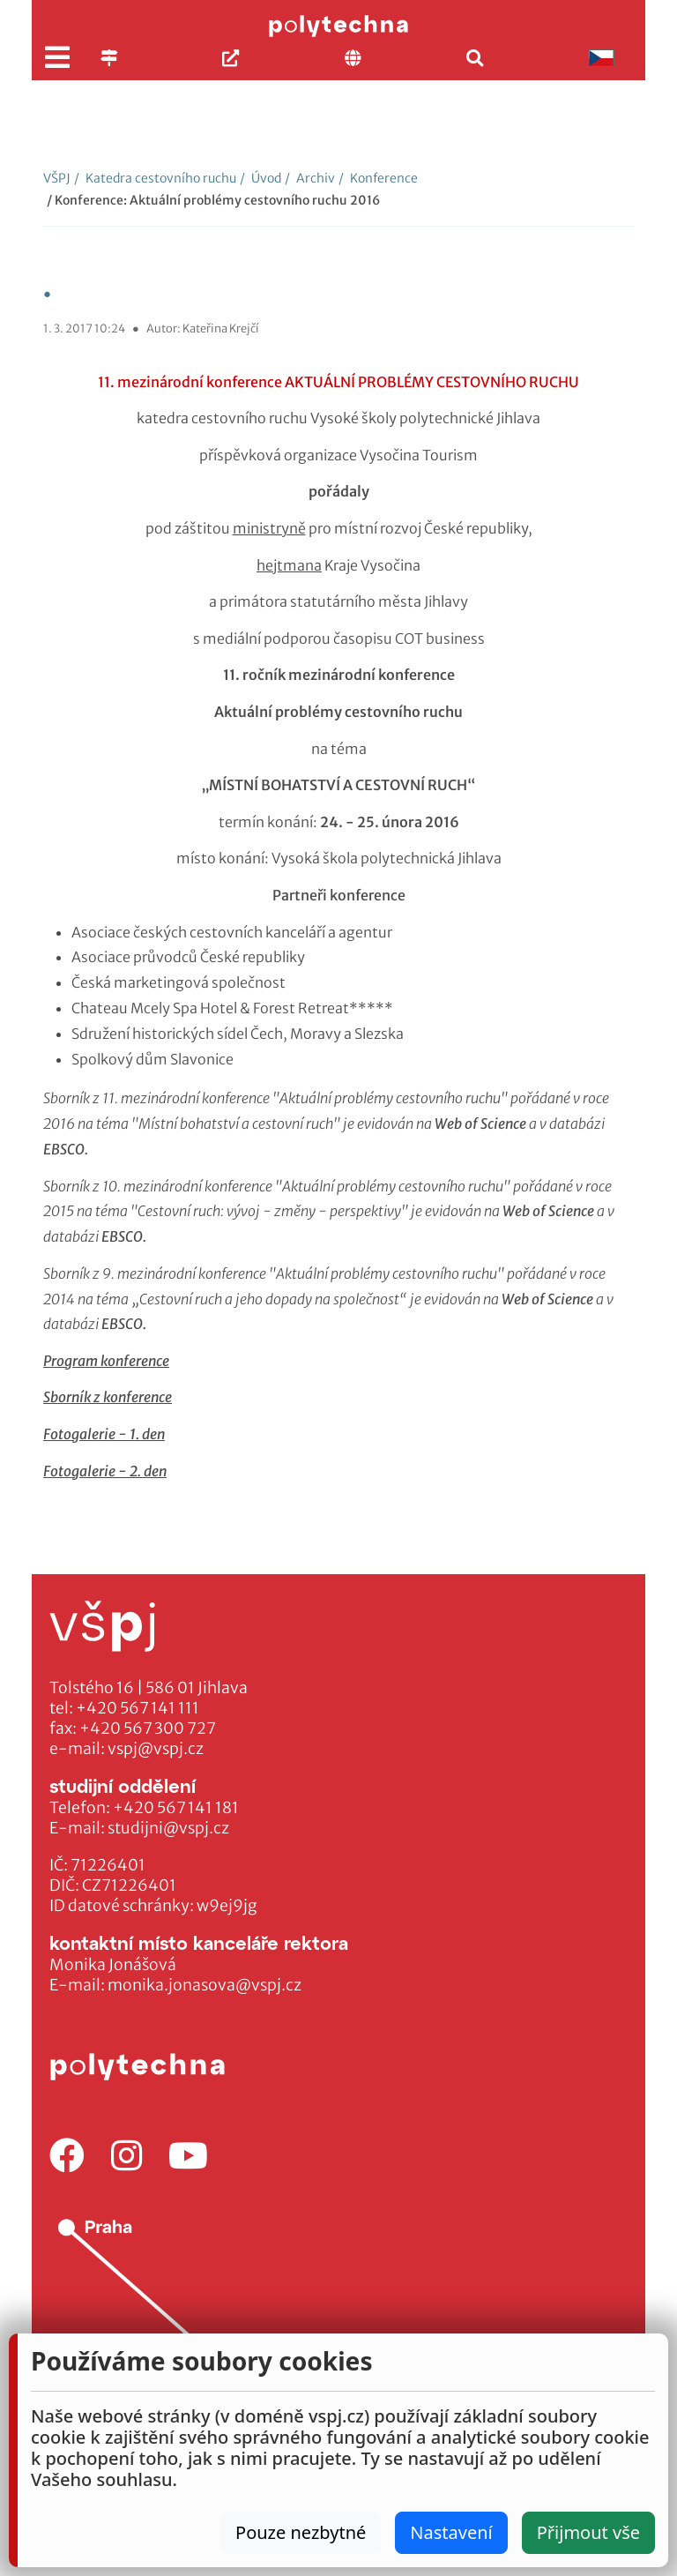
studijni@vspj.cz (168, 1828)
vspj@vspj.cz (156, 1748)
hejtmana (289, 565)
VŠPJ (57, 178)
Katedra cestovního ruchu (155, 178)
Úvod (260, 178)
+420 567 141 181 (176, 1808)
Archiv (310, 178)
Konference (378, 178)
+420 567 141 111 (137, 1708)
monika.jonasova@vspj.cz (204, 1985)
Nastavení (451, 2532)
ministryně (269, 528)
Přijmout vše (588, 2532)
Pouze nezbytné (300, 2532)
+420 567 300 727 (147, 1728)
